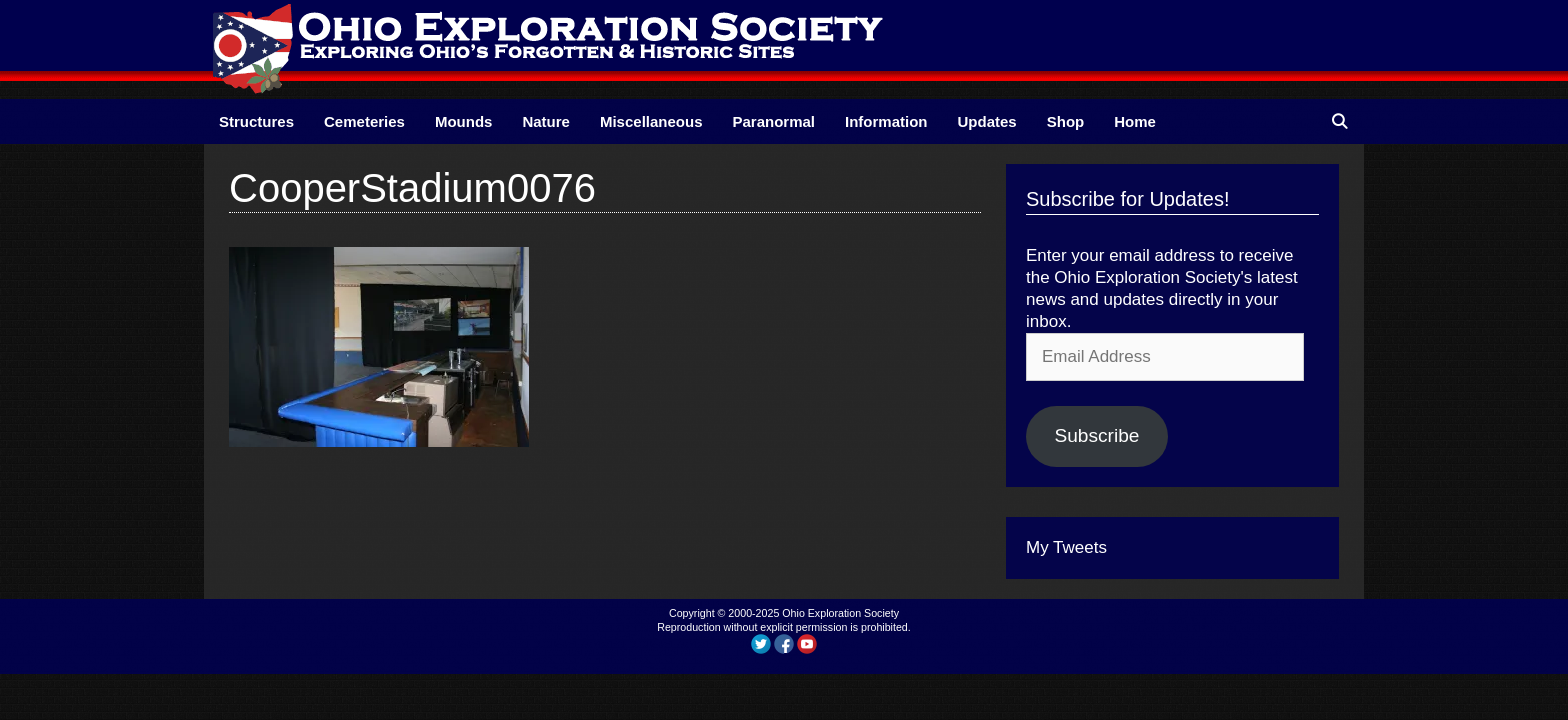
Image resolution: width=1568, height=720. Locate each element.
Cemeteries (364, 121)
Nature (546, 121)
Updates (987, 121)
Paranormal (773, 121)
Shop (1066, 121)
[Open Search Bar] (1339, 121)
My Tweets (1066, 547)
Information (886, 121)
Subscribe (1096, 435)
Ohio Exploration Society (840, 613)
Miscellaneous (651, 121)
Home (1135, 121)
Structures (256, 121)
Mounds (464, 121)
